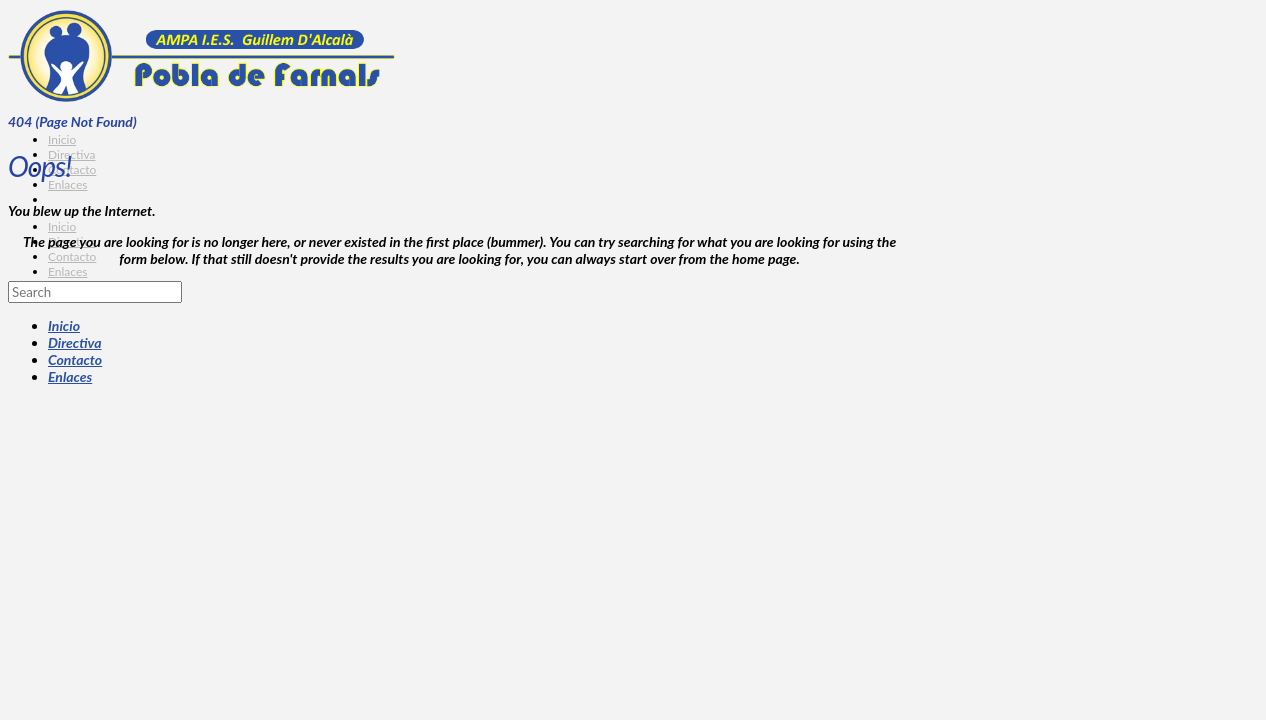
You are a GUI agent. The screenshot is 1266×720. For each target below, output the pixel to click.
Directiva (75, 342)
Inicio (64, 325)
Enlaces (70, 376)
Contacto (75, 359)
